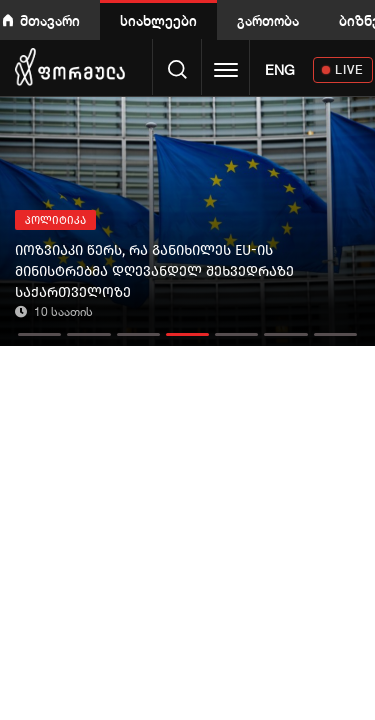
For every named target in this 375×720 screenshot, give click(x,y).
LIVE (349, 69)
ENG (280, 70)
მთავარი (50, 20)
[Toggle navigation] (226, 72)
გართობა (268, 20)
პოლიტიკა (55, 220)
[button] (39, 329)
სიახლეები (158, 20)
